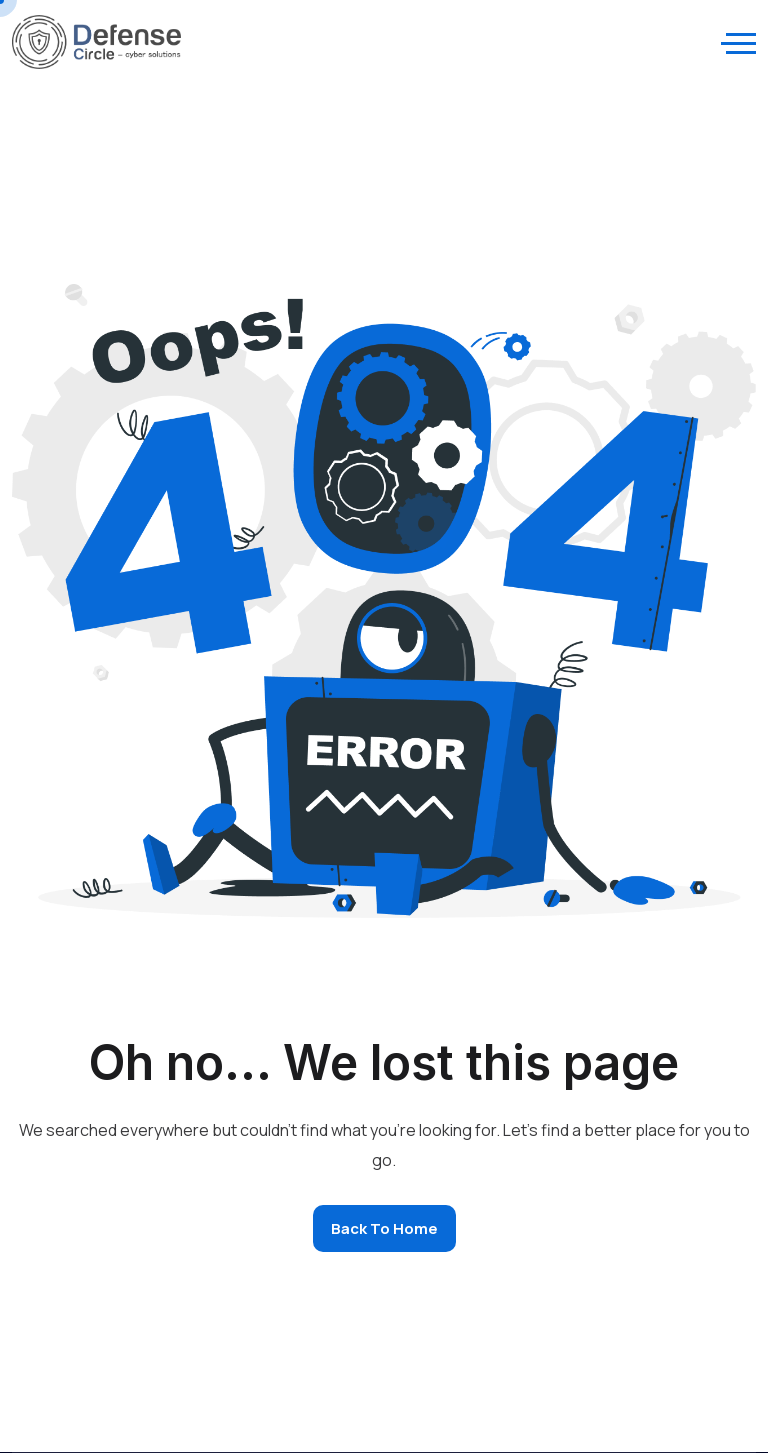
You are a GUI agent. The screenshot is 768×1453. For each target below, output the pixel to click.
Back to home (384, 1228)
